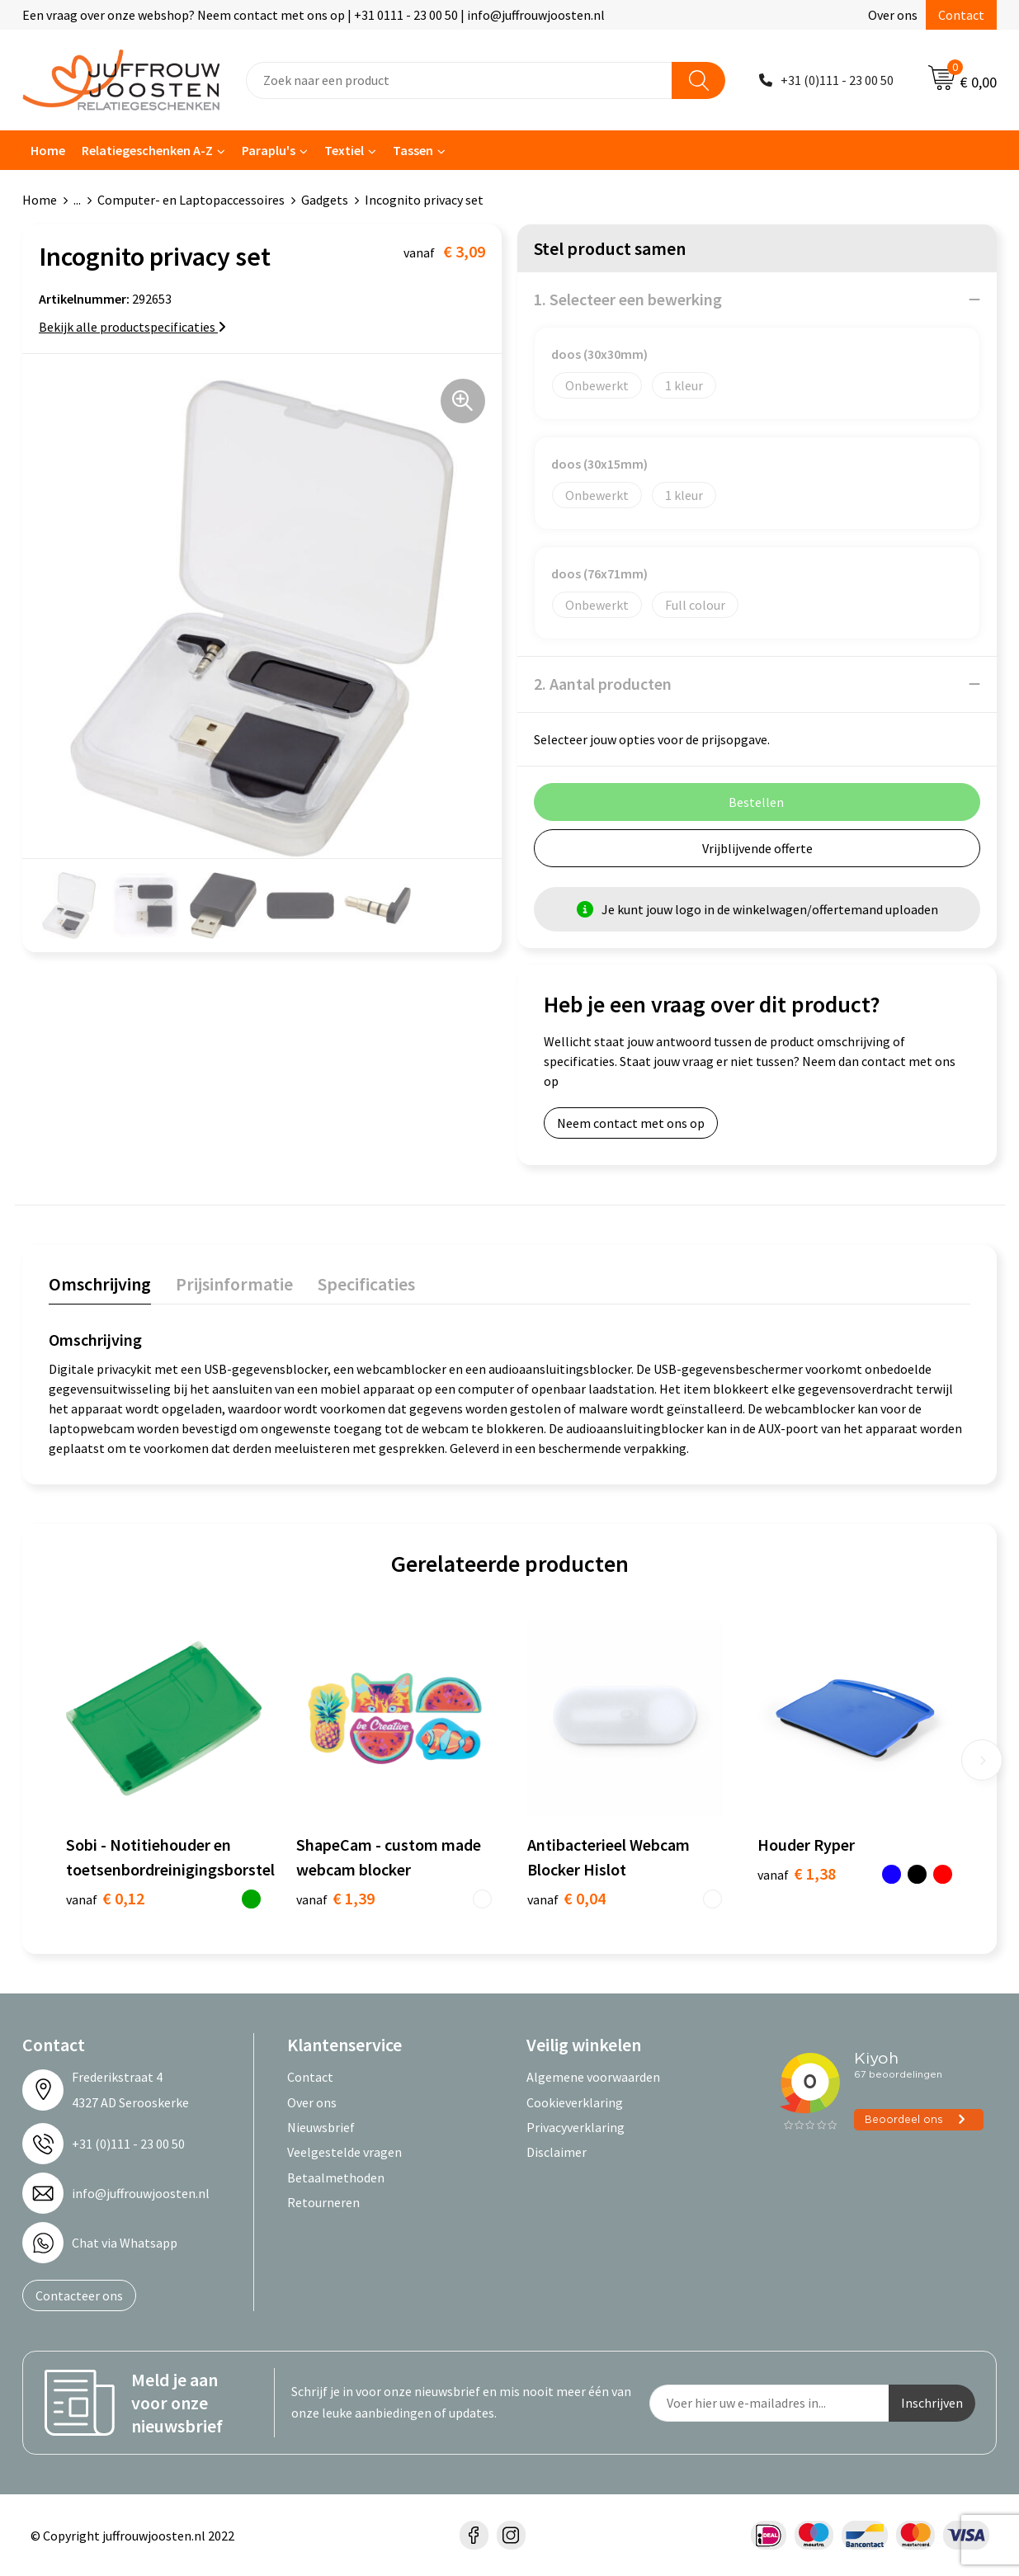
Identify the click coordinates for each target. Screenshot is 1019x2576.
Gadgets (324, 199)
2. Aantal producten (603, 683)
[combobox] (459, 80)
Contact (961, 15)
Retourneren (323, 2202)
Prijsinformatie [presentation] (234, 1283)
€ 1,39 (335, 1898)
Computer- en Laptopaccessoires (191, 199)
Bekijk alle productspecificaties (132, 326)
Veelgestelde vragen (344, 2152)
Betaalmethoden (335, 2177)
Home (48, 150)
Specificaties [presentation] (366, 1283)
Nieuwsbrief (321, 2127)
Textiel (344, 150)
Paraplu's (268, 150)
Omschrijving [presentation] (100, 1283)
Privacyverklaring (575, 2127)
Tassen (413, 150)
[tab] (100, 1287)
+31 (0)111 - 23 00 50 (837, 80)
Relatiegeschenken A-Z (147, 150)
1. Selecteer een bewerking (628, 299)
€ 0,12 (105, 1898)
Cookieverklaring (574, 2102)
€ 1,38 (796, 1873)
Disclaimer (556, 2152)
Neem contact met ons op (631, 1123)
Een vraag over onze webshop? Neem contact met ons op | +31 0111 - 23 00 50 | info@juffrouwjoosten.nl (313, 15)
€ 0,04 (566, 1898)
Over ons (893, 15)
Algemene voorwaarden (593, 2077)
